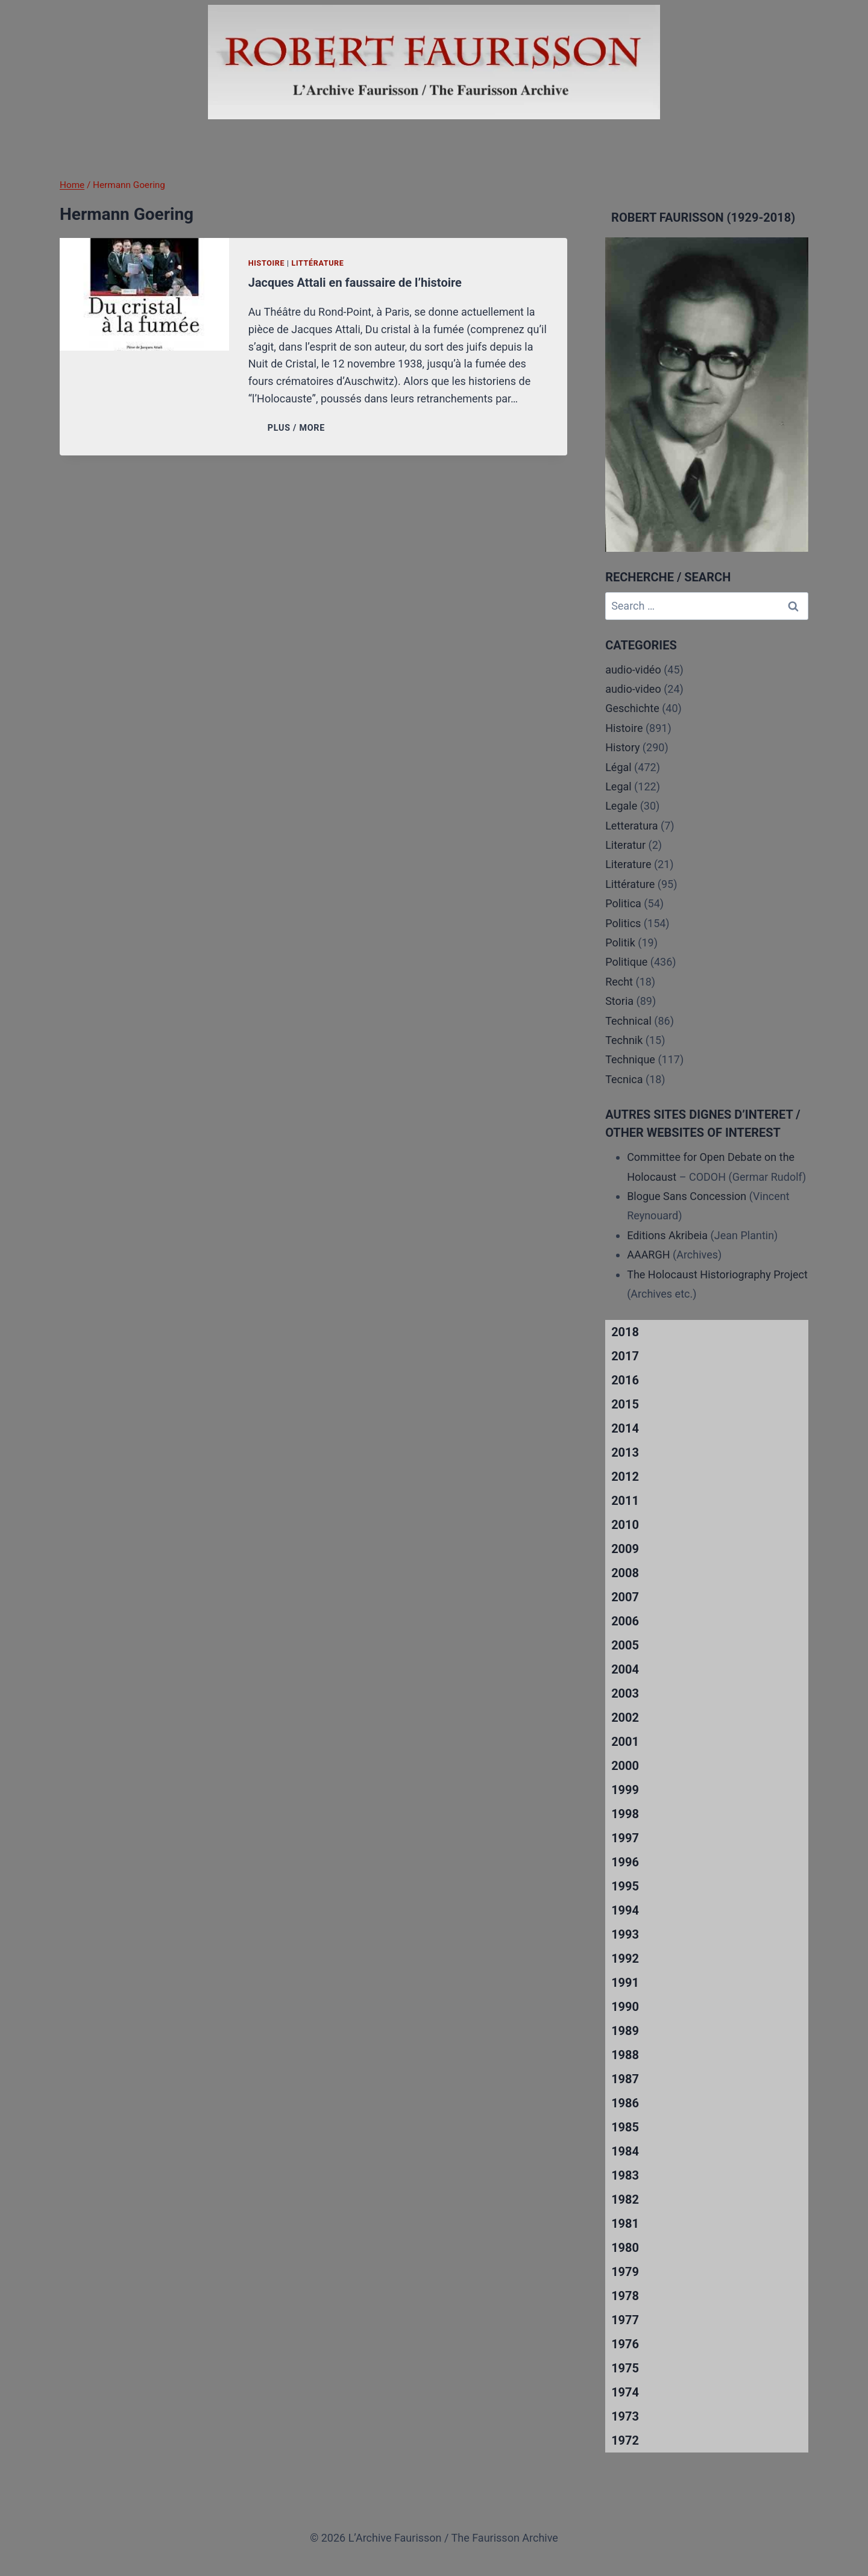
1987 (625, 2079)
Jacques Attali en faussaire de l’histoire (355, 282)
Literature (628, 864)
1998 (625, 1814)
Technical (628, 1020)
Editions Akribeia (667, 1235)
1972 (625, 2440)
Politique (626, 961)
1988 (625, 2055)
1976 (625, 2344)
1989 (625, 2031)
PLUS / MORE (299, 428)
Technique (630, 1059)
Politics (623, 923)
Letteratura (631, 825)
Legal (618, 786)
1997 (625, 1838)
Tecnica (624, 1079)
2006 (625, 1621)
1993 (625, 1934)
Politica (623, 903)
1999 (625, 1790)
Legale (621, 805)
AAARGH (648, 1254)
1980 (625, 2247)
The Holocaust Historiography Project (717, 1274)
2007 (625, 1597)
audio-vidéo (633, 669)
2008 (625, 1573)
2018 (625, 1332)
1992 (625, 1958)
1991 (625, 1982)
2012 (625, 1476)
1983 (625, 2175)
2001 (625, 1741)
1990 (625, 2006)
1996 (625, 1862)
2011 (625, 1500)
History (622, 747)
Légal (618, 767)
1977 (625, 2320)
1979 (625, 2272)
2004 (625, 1669)
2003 (625, 1693)
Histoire (266, 262)
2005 (625, 1645)
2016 (625, 1380)
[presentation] (144, 294)
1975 (625, 2368)
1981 (625, 2223)
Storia (619, 1001)
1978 (625, 2296)
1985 (625, 2127)
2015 (625, 1404)
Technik (624, 1040)
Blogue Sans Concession (686, 1196)
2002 (625, 1717)
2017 (625, 1356)
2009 (625, 1549)
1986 (625, 2103)
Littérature (317, 262)
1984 (625, 2151)
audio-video (633, 689)
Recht (619, 981)
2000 (625, 1765)
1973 (625, 2416)
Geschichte (632, 708)
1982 (625, 2199)
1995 (625, 1886)
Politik (620, 942)
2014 (625, 1428)
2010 (625, 1525)
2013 (625, 1452)
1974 (625, 2392)
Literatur (625, 845)
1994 (625, 1910)
